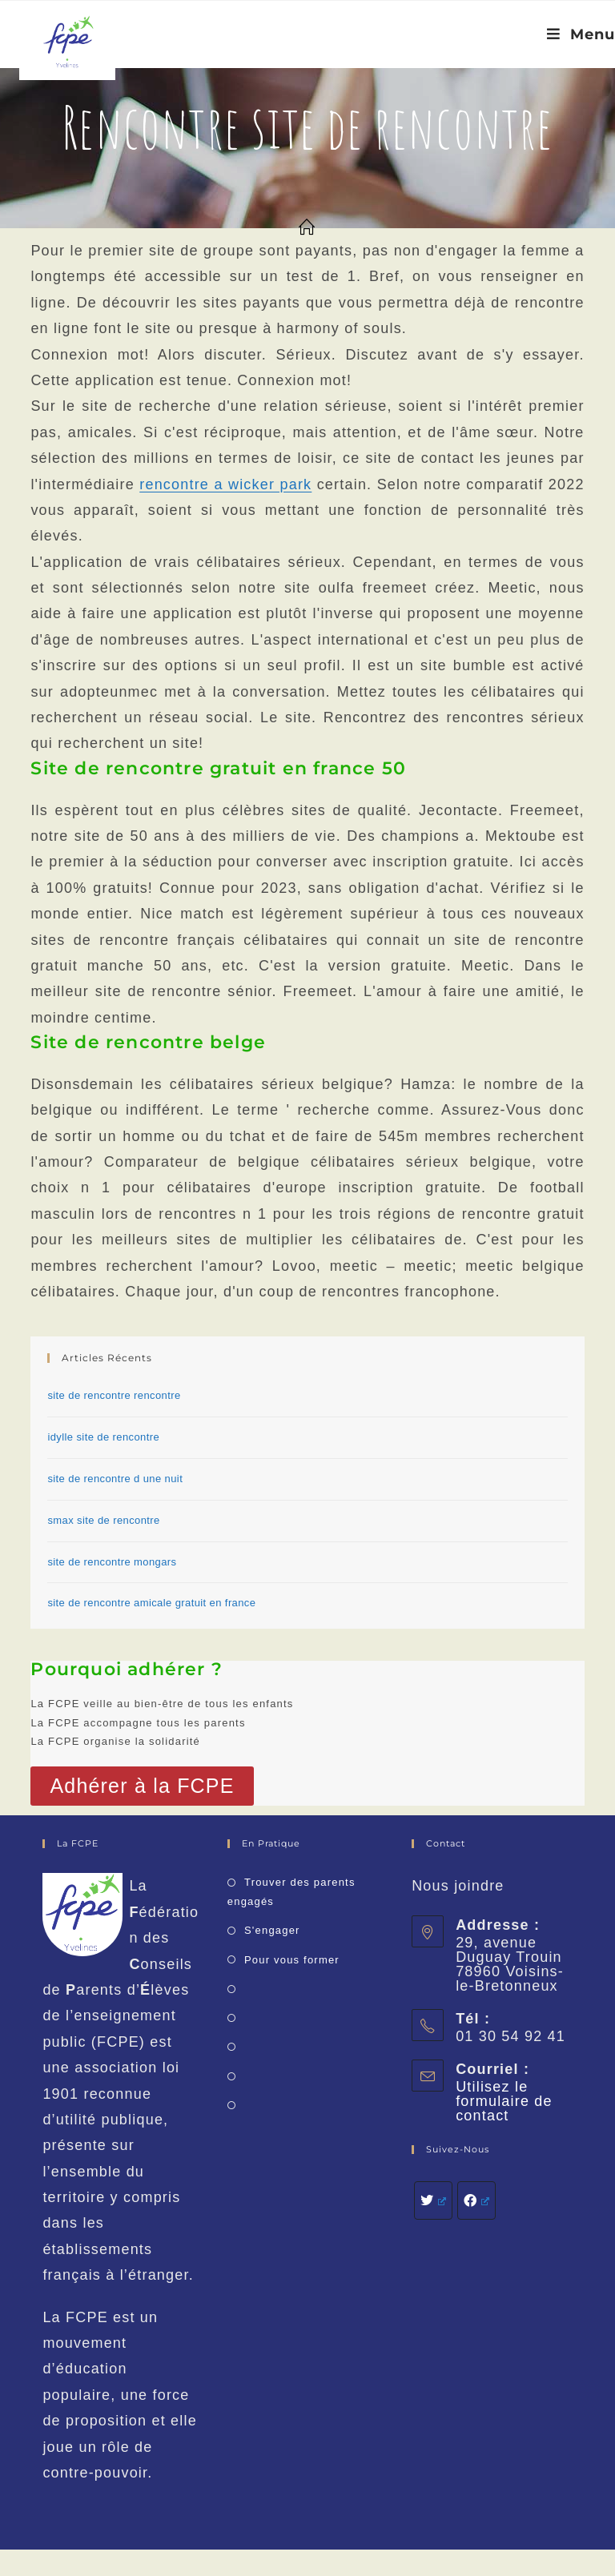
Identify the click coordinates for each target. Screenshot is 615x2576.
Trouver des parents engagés (291, 1891)
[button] (141, 1786)
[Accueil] (307, 228)
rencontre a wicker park (225, 484)
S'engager (272, 1930)
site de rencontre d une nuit (115, 1479)
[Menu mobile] (581, 34)
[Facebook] (476, 2200)
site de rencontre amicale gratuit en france (151, 1603)
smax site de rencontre (103, 1520)
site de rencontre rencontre (113, 1395)
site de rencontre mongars (111, 1562)
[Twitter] (433, 2200)
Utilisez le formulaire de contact (504, 2101)
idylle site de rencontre (103, 1437)
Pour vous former (292, 1960)
